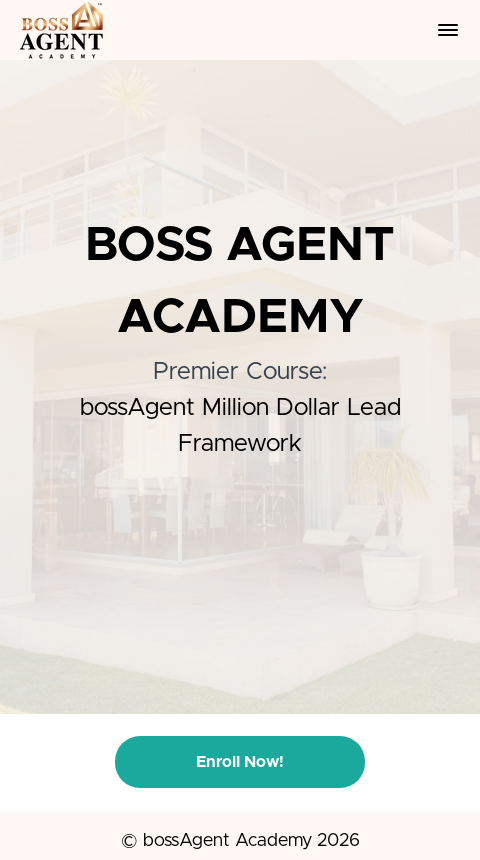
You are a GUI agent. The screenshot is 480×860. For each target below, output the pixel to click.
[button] (448, 30)
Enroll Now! (240, 762)
